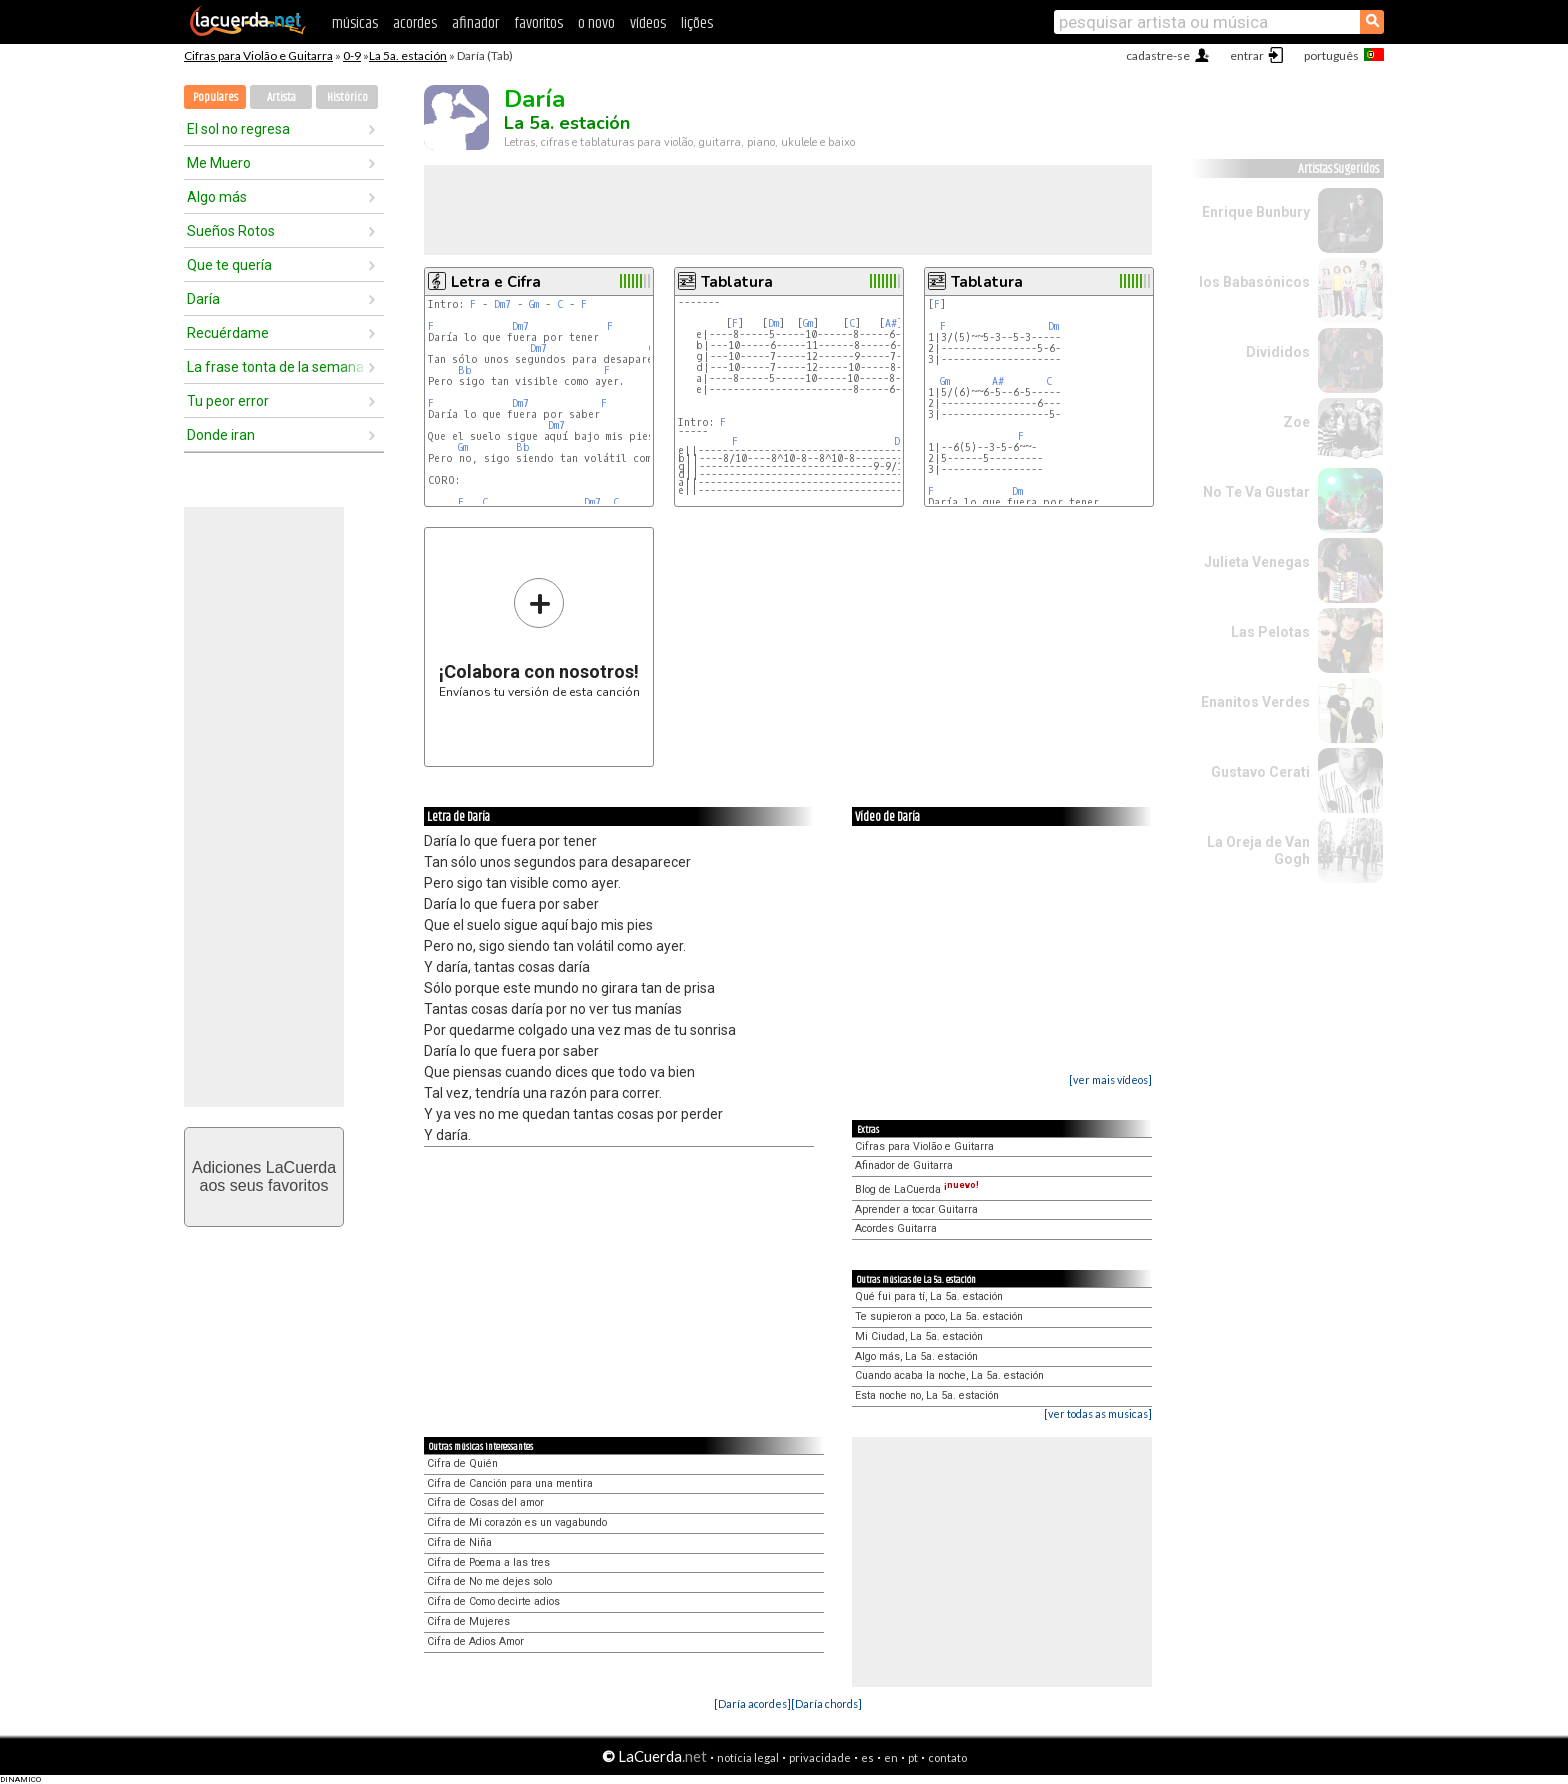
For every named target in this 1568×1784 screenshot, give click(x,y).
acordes (415, 23)
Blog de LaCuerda (917, 1189)
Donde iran (221, 435)
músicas (355, 23)
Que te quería (229, 265)
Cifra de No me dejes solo (489, 1581)
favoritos (538, 23)
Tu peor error (228, 401)
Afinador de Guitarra (904, 1165)
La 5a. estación (408, 55)
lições (697, 23)
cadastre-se (1158, 55)
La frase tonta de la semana (275, 367)
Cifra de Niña (459, 1542)
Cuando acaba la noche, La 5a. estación (949, 1375)
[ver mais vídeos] (1110, 1079)
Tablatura (737, 282)
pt (913, 1757)
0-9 (352, 55)
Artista (281, 97)
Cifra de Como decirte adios (493, 1601)
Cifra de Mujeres (468, 1621)
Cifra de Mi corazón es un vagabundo (517, 1522)
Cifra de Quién (462, 1463)
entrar (1247, 55)
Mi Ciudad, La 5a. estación (919, 1336)
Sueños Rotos (231, 231)
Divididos (1278, 352)
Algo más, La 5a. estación (916, 1356)
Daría (203, 299)
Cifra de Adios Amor (475, 1641)
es (867, 1757)
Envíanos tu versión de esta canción (539, 637)
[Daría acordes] (752, 1703)
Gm (534, 304)
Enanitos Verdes (1255, 702)
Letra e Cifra (496, 282)
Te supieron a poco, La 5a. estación (939, 1316)
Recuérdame (228, 333)
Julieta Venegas (1257, 562)
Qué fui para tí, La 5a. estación (929, 1296)
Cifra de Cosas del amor (485, 1502)
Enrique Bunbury (1256, 212)
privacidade (820, 1757)
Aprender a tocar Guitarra (916, 1209)
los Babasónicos (1254, 282)
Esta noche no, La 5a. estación (927, 1395)
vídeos (648, 23)
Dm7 (502, 304)
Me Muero (219, 163)
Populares (215, 97)
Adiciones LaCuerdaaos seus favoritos (264, 1176)
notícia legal (748, 1757)
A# (891, 323)
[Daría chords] (826, 1703)
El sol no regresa (238, 129)
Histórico (347, 97)
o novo (596, 23)
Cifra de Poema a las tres (488, 1562)
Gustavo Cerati (1260, 772)
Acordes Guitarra (896, 1228)
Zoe (1296, 422)
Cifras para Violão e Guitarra (258, 55)
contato (947, 1757)
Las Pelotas (1270, 632)
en (891, 1757)
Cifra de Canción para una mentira (510, 1483)
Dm (773, 323)
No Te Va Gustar (1256, 492)
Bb (465, 370)
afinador (475, 23)
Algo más (217, 197)
